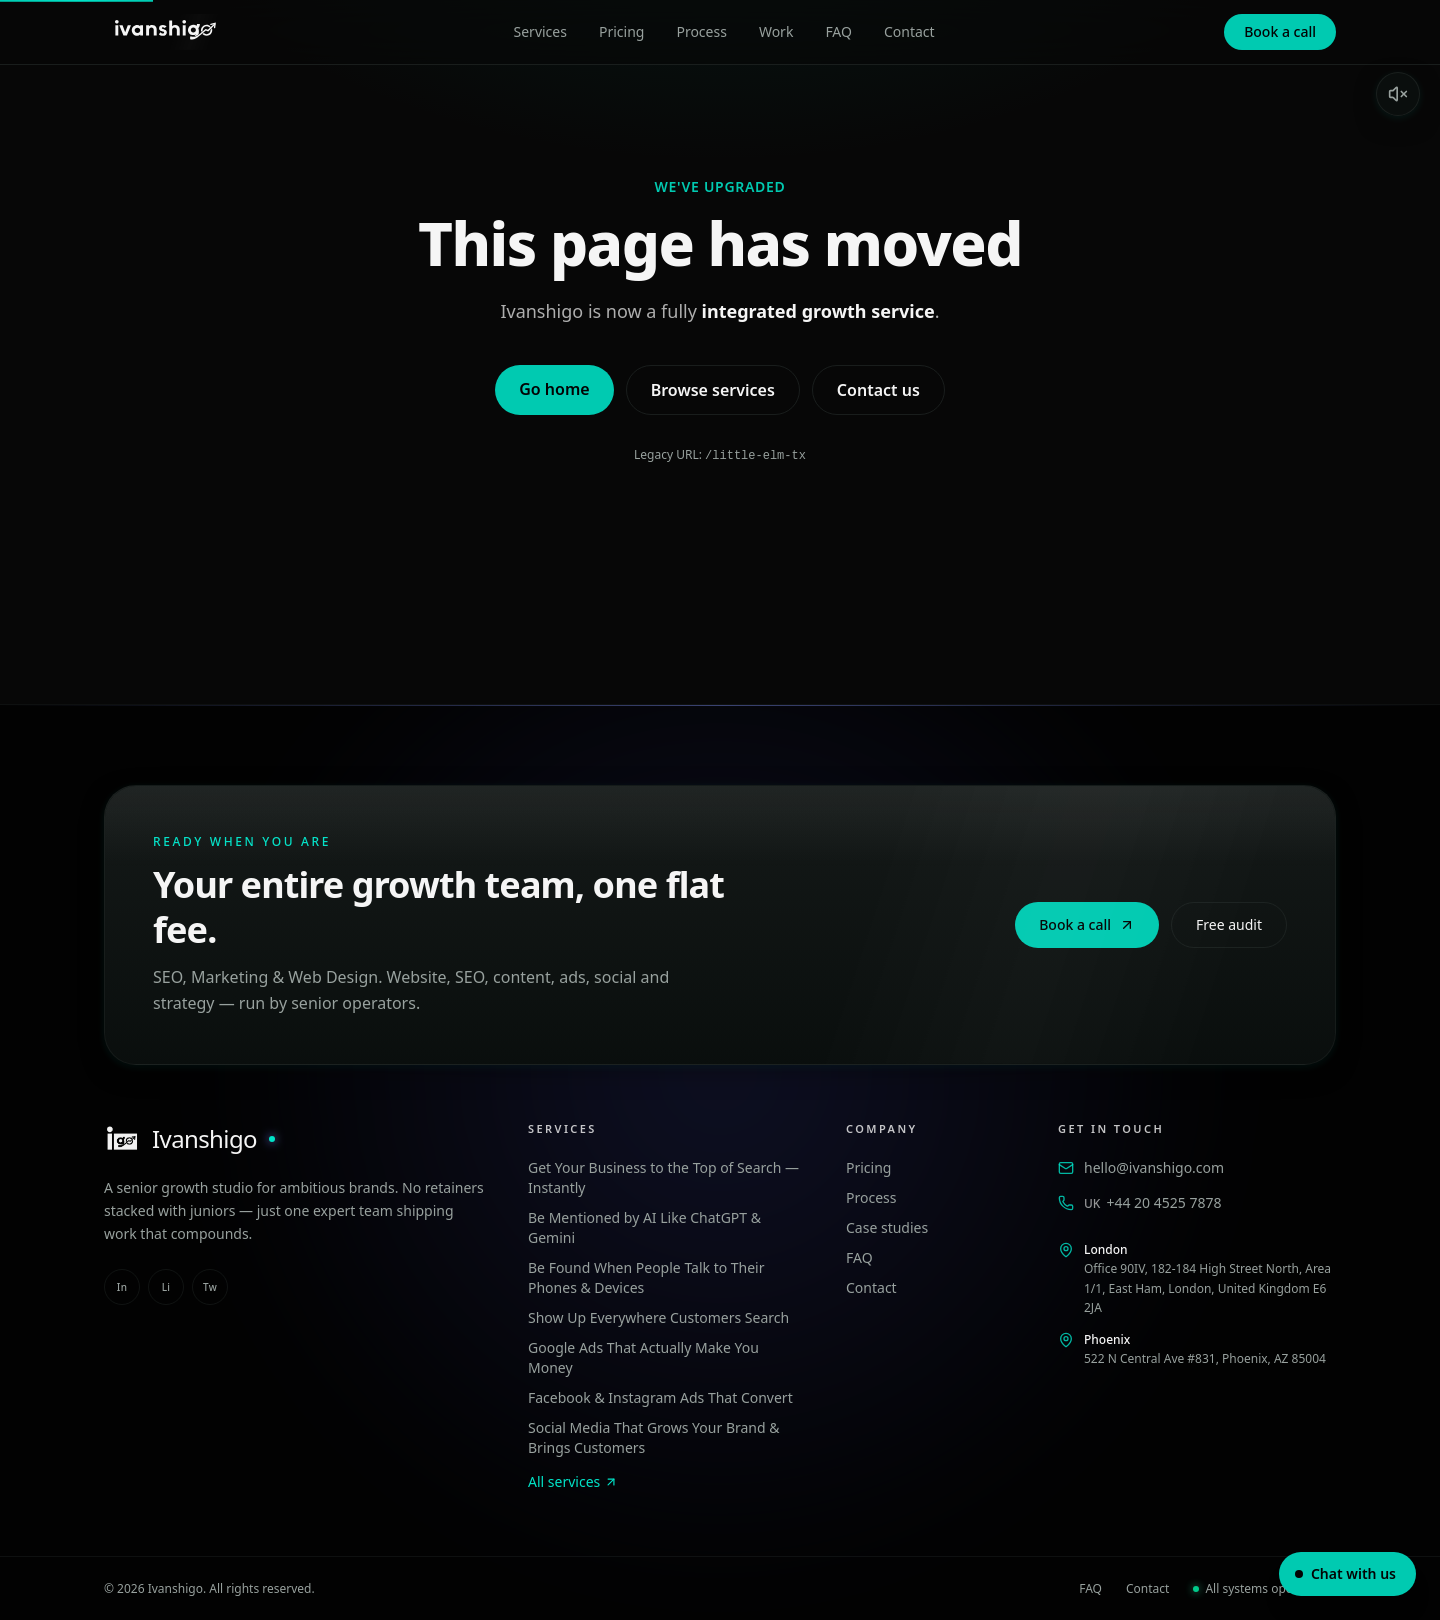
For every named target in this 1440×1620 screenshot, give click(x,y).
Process (701, 31)
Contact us (878, 390)
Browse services (713, 390)
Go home (554, 389)
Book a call (1280, 31)
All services (573, 1480)
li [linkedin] (166, 1286)
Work (776, 31)
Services (540, 31)
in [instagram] (122, 1286)
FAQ (838, 31)
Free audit (1229, 923)
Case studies (887, 1226)
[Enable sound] (1398, 94)
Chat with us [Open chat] (1345, 1573)
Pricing (621, 31)
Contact (909, 31)
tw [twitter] (210, 1286)
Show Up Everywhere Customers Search (658, 1316)
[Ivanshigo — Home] (164, 32)
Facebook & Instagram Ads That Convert (660, 1396)
